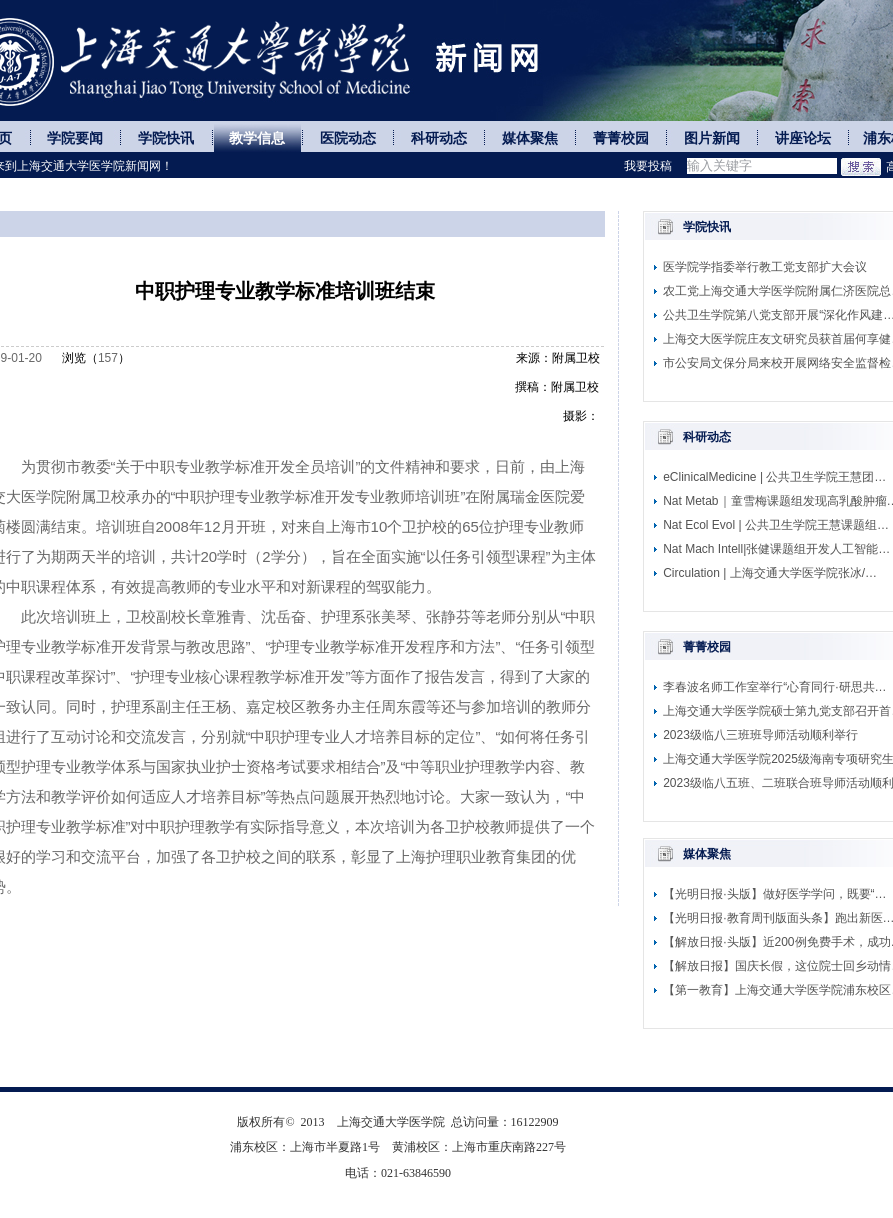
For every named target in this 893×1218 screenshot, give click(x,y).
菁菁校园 (621, 138)
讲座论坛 (803, 138)
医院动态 (348, 138)
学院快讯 (166, 138)
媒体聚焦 (530, 138)
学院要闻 (75, 138)
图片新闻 (712, 138)
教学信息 (257, 138)
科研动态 (439, 138)
